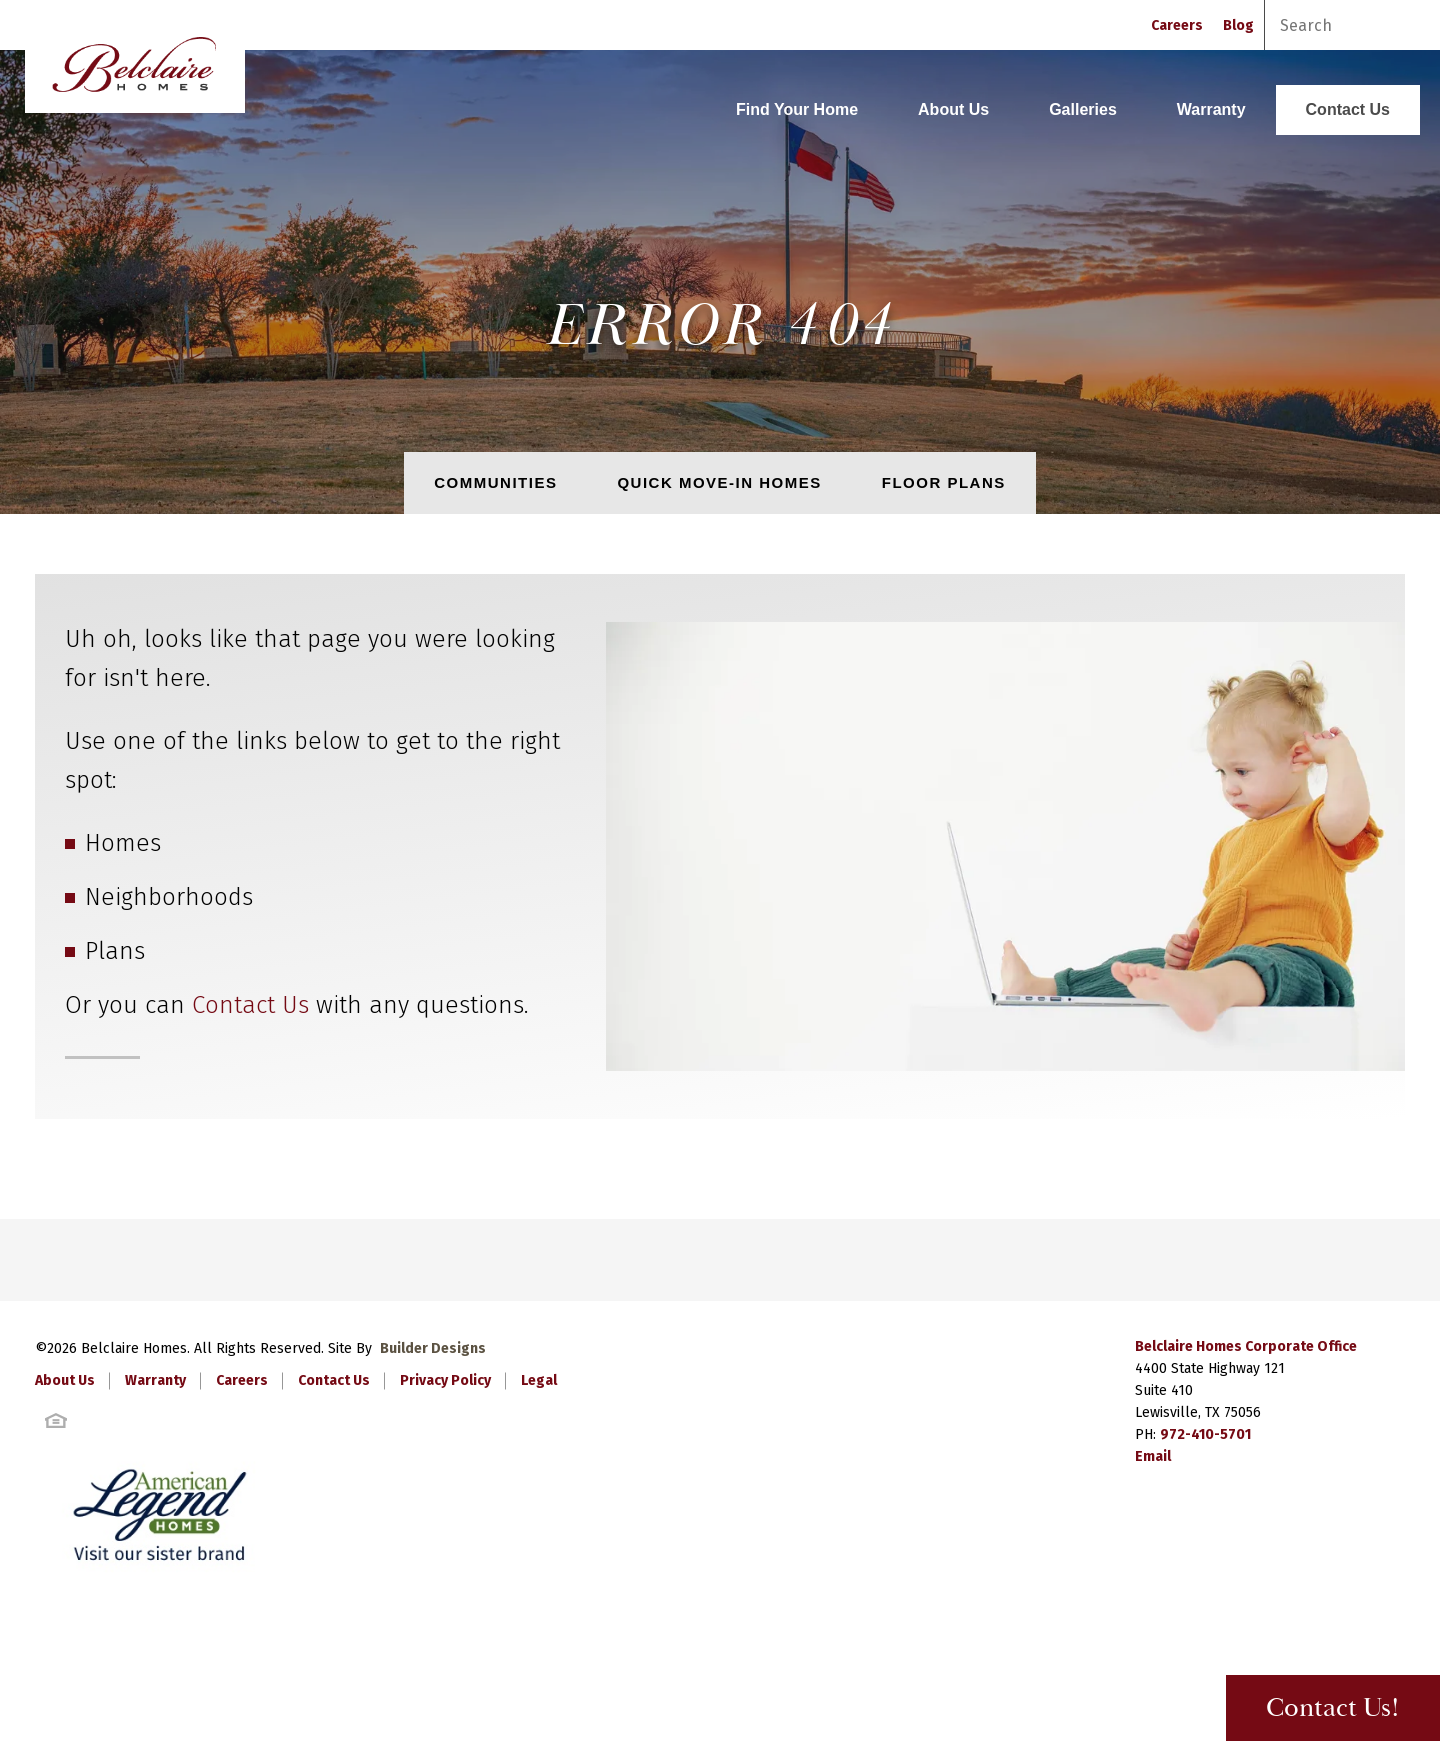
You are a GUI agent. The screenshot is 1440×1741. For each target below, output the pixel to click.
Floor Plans (944, 482)
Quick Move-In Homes (719, 482)
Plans (115, 951)
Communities (495, 482)
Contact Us (1348, 109)
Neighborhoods (169, 897)
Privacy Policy (445, 1380)
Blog (1238, 25)
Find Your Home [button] (797, 109)
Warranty (1211, 109)
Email (1153, 1456)
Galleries (1083, 109)
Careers (1177, 25)
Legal (539, 1380)
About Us (953, 109)
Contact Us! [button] (1333, 1708)
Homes (123, 843)
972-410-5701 (1205, 1434)
